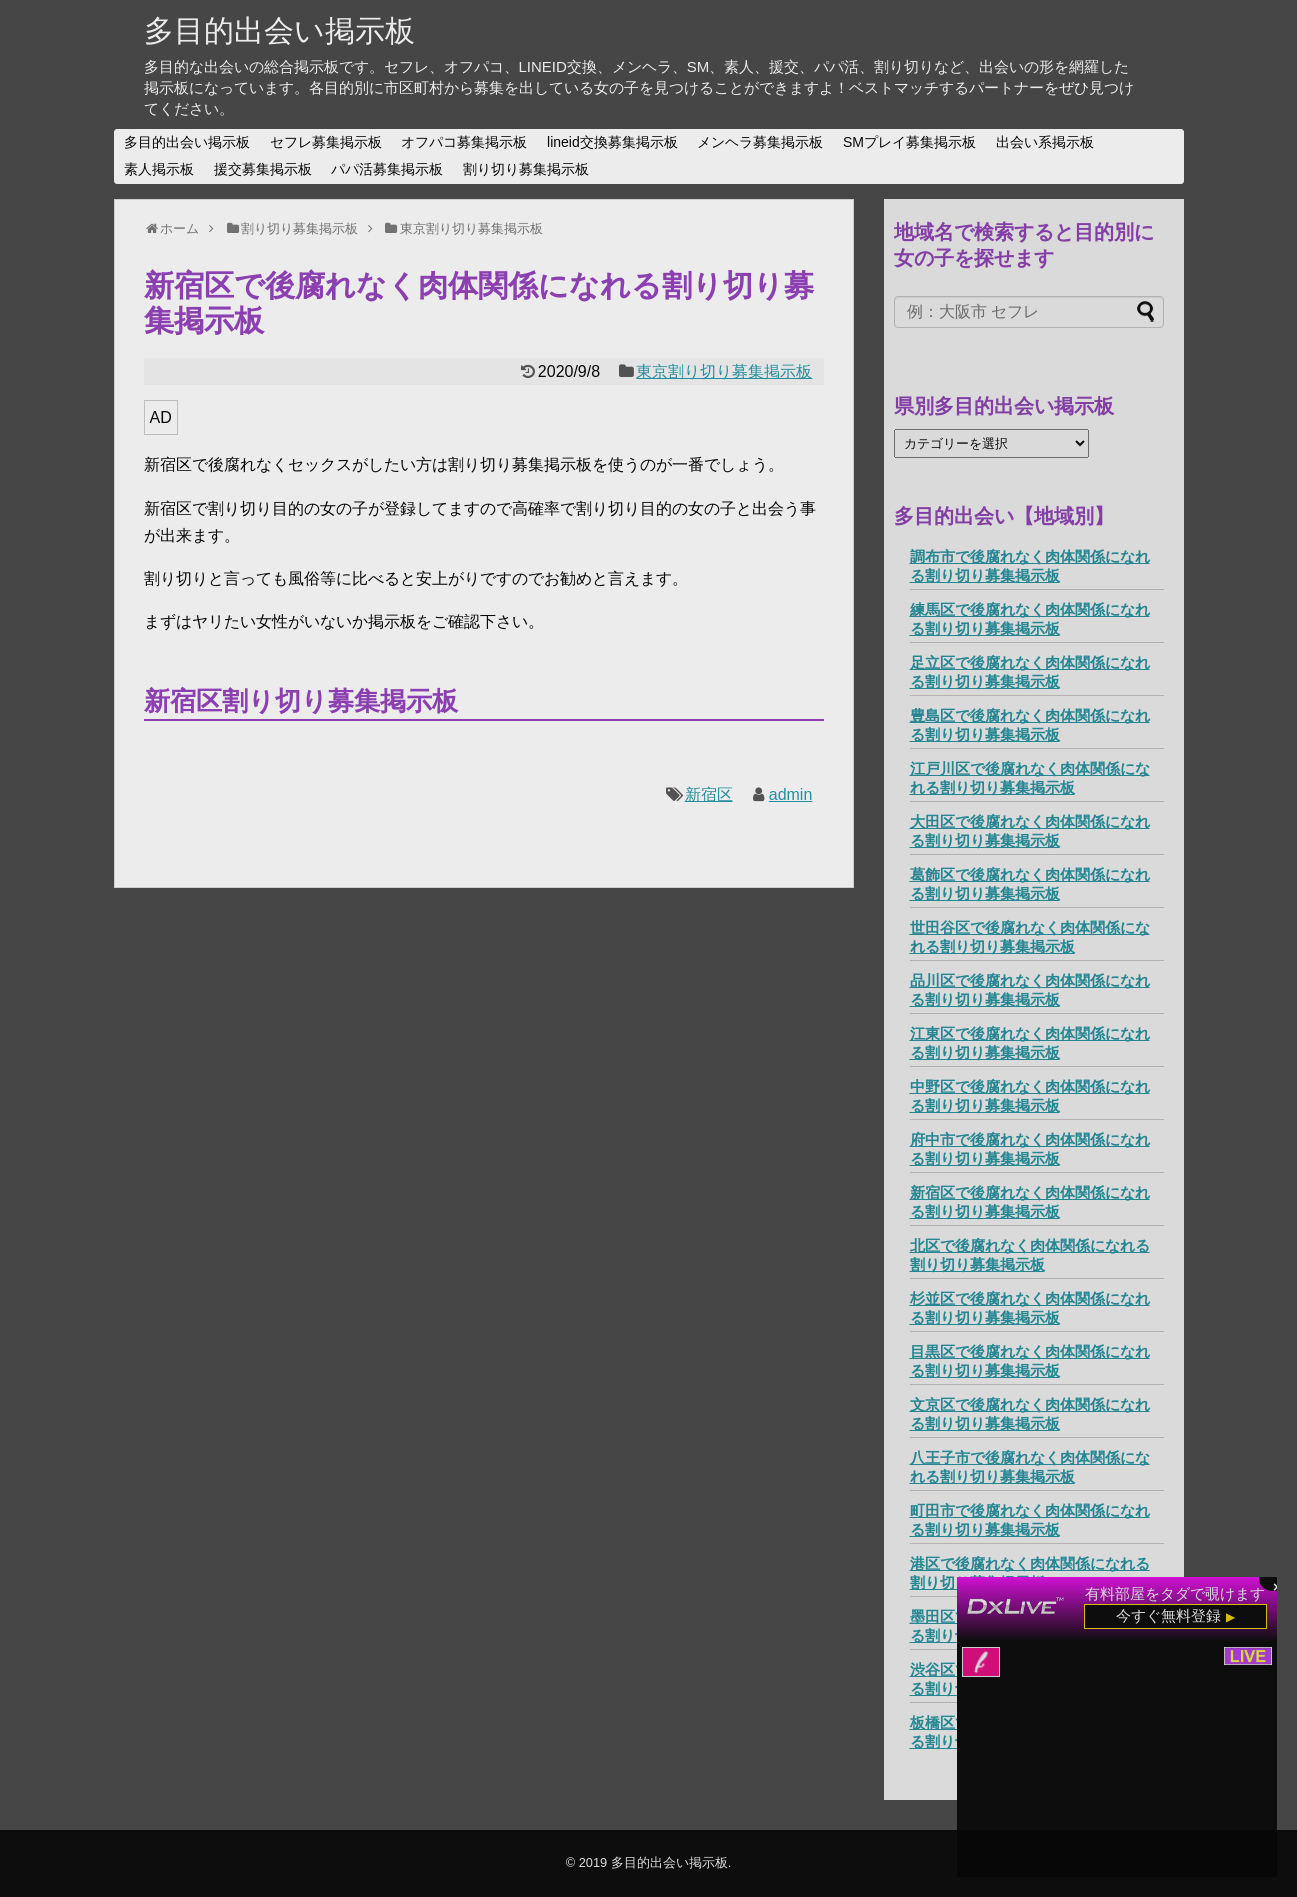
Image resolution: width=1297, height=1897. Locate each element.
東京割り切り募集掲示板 (724, 371)
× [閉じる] (1277, 1585)
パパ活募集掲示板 (387, 169)
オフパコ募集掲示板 (464, 142)
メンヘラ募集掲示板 (760, 142)
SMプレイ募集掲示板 (909, 142)
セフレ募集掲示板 (326, 142)
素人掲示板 (159, 169)
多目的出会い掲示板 (279, 30)
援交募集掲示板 (263, 169)
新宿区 (709, 794)
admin (791, 794)
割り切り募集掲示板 (526, 169)
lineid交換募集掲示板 (612, 142)
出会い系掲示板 (1045, 142)
